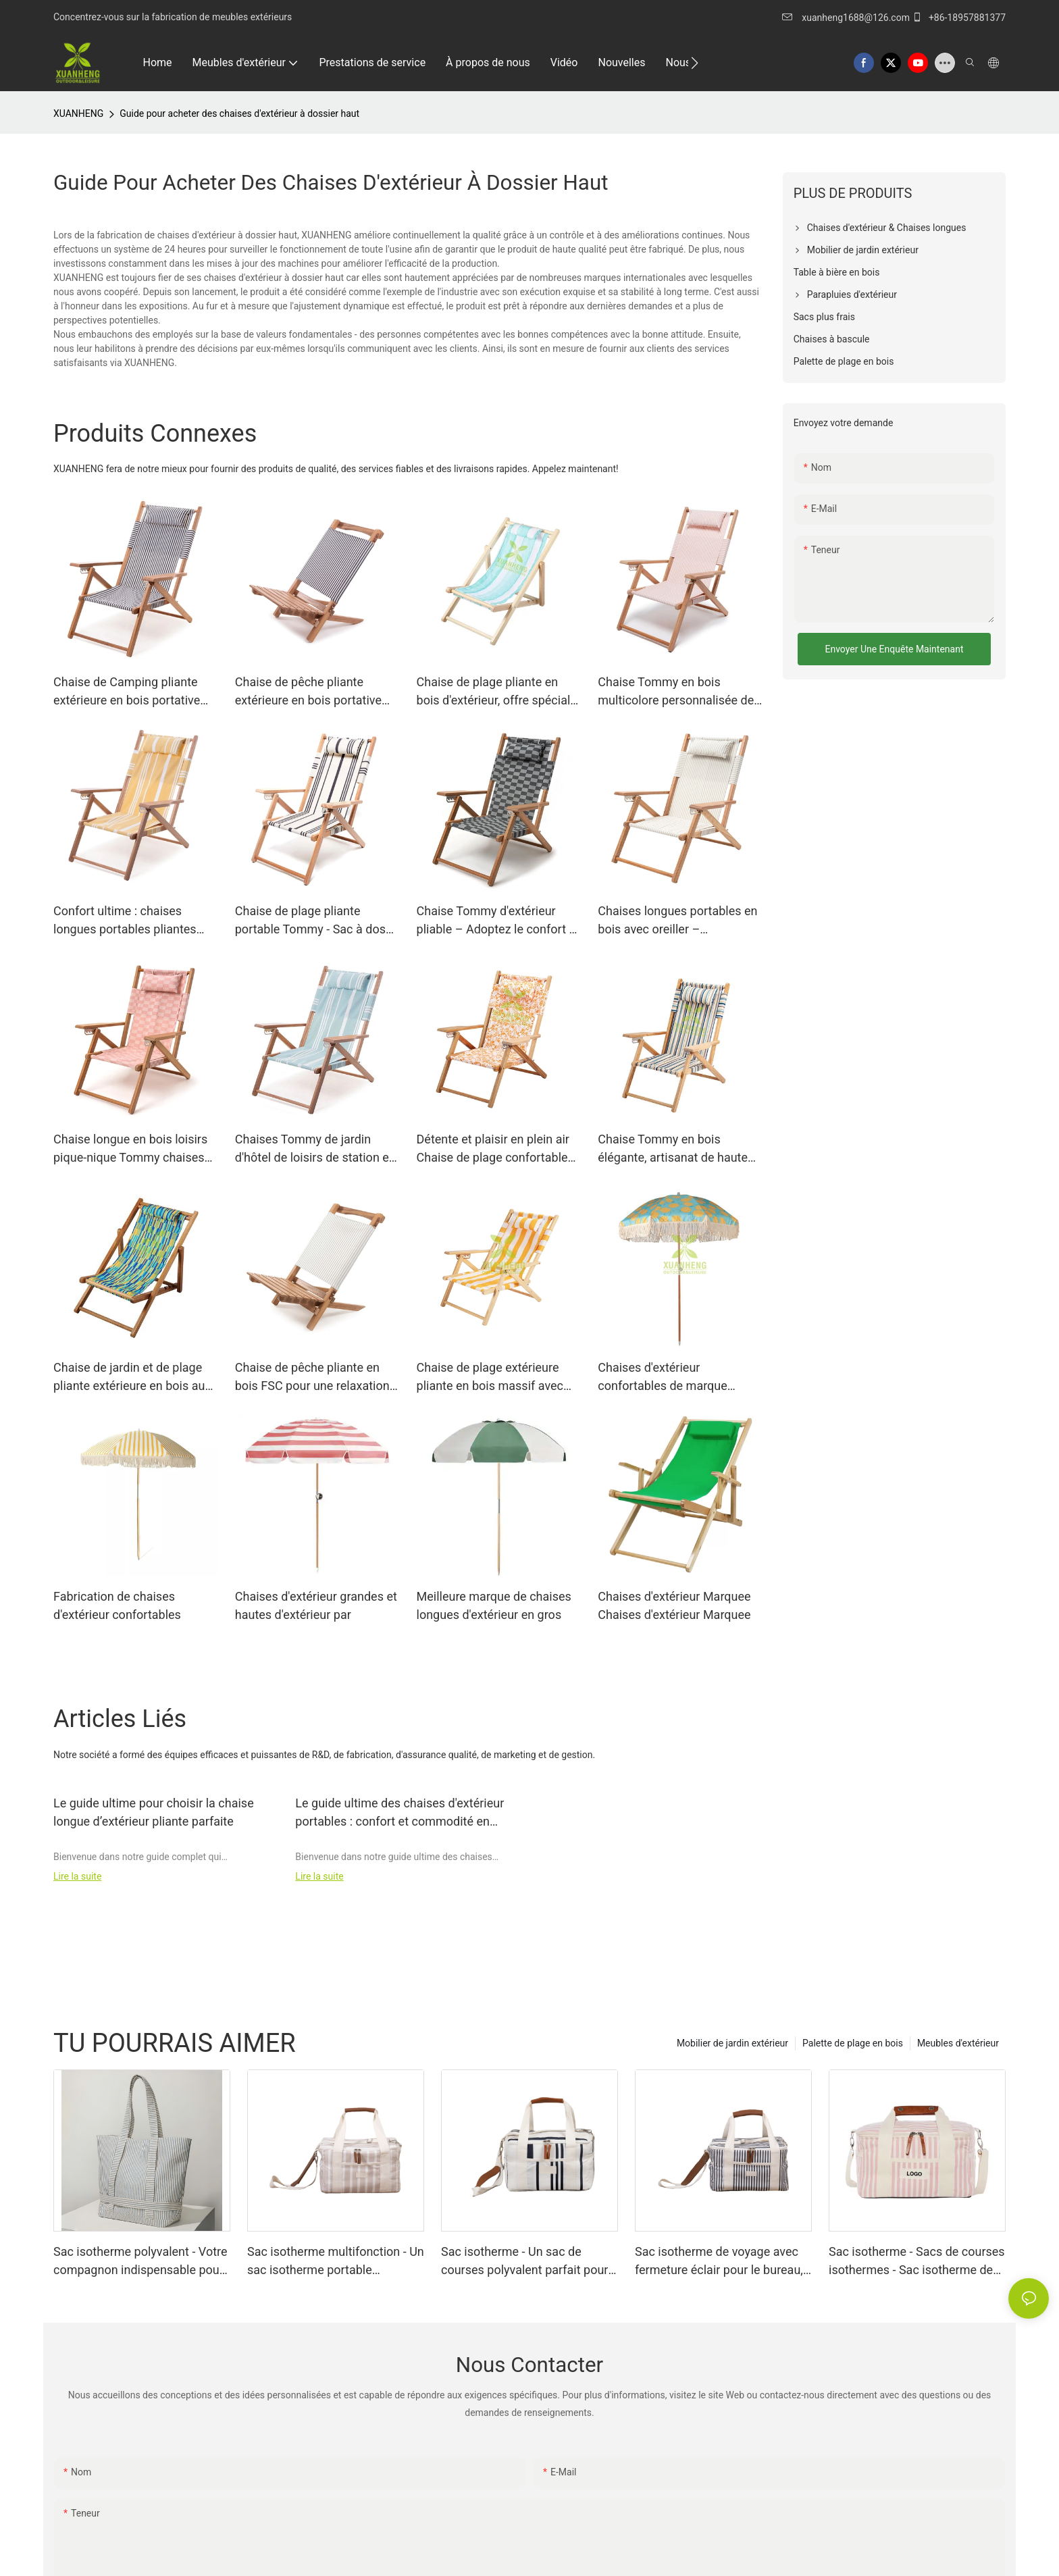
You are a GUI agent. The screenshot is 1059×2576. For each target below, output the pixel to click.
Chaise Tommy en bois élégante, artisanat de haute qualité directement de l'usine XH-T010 (677, 1149)
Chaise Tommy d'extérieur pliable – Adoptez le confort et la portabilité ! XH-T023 (498, 921)
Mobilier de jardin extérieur (732, 2043)
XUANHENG (78, 113)
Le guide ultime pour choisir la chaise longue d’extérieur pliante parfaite (153, 1812)
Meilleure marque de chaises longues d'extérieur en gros (494, 1605)
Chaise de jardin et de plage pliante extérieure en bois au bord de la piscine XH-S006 (129, 1377)
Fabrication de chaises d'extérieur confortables (117, 1605)
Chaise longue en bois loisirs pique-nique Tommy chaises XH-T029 (130, 1149)
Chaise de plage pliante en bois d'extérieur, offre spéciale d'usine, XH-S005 (497, 692)
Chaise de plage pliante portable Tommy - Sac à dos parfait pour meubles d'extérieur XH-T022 (310, 921)
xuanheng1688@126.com (856, 17)
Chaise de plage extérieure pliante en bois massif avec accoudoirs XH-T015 (490, 1377)
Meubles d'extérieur (958, 2043)
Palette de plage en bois (852, 2043)
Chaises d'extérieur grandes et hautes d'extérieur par (316, 1605)
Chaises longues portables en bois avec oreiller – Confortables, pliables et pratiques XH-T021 (677, 921)
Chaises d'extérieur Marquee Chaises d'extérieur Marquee (674, 1605)
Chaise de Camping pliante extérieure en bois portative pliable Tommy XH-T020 (126, 692)
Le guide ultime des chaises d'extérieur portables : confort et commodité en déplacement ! (399, 1813)
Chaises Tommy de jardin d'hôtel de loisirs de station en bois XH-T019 (315, 1149)
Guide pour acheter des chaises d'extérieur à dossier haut (239, 113)
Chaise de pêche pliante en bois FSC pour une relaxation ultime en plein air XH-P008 (312, 1377)
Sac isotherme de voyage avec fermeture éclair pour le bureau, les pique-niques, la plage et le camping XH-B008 (719, 2261)
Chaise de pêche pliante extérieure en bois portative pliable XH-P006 (308, 692)
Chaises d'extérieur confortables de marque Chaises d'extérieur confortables (662, 1377)
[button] (694, 63)
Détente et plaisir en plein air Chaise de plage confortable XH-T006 (493, 1149)
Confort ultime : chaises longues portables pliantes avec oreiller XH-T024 (125, 921)
